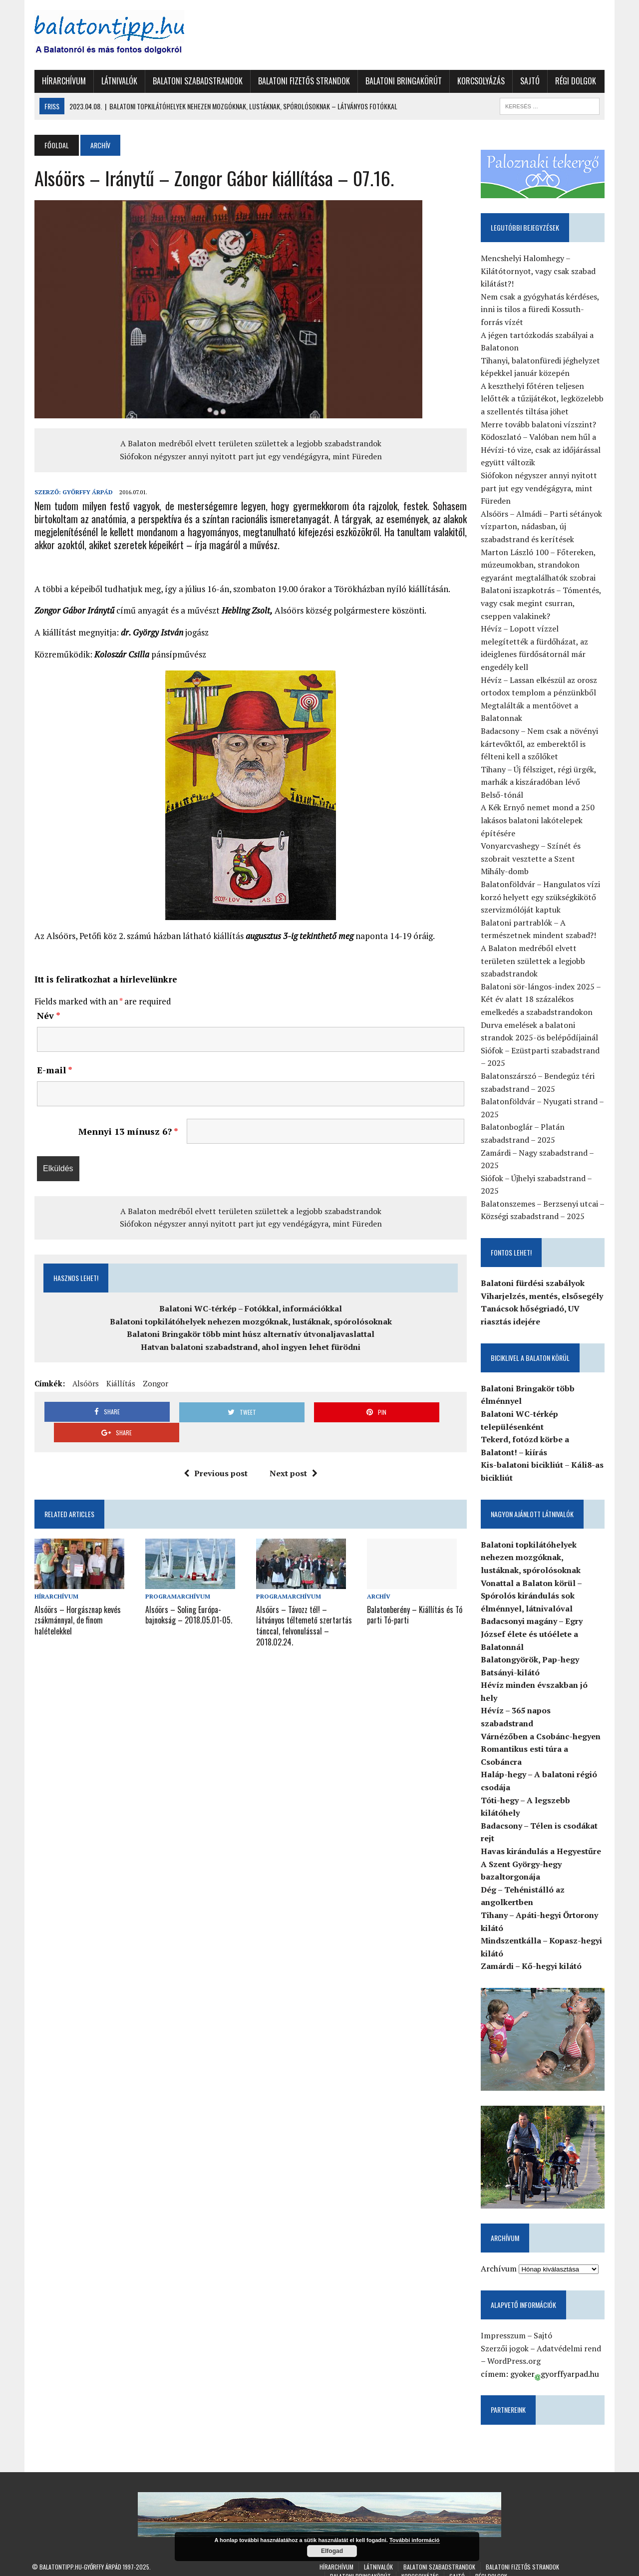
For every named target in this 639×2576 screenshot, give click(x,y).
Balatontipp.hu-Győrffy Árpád (80, 2556)
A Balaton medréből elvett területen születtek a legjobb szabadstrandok (249, 443)
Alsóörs (83, 1383)
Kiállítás (118, 1383)
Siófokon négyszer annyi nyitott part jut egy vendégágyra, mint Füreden (250, 456)
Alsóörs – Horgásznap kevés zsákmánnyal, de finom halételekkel (75, 1599)
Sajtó (527, 81)
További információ (414, 2540)
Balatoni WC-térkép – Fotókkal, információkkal (250, 1308)
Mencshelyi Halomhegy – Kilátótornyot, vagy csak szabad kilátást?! (539, 271)
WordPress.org (515, 2350)
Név (46, 1015)
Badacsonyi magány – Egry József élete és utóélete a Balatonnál (533, 1634)
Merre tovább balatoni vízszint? (540, 424)
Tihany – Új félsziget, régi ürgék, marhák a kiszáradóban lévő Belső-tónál (544, 782)
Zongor (153, 1383)
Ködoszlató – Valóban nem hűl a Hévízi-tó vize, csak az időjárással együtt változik (542, 450)
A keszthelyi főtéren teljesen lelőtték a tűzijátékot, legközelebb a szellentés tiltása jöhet (543, 399)
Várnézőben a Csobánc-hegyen (542, 1723)
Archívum (500, 2258)
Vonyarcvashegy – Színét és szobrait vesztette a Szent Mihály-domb (544, 859)
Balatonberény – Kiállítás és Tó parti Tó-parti (414, 1594)
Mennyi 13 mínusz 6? (127, 1131)
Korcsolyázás (478, 81)
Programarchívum (176, 1576)
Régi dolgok (573, 81)
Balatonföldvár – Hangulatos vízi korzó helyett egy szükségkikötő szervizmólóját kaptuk (542, 897)
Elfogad (332, 2551)
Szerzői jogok (506, 2337)
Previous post (215, 1452)
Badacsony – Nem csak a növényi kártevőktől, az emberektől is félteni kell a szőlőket (541, 744)
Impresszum (504, 2324)
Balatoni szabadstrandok (195, 81)
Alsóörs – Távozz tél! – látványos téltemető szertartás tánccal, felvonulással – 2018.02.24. (303, 1604)
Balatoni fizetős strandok (301, 81)
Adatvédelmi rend (570, 2337)
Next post (293, 1452)
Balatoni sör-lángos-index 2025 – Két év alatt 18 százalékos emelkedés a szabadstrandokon (542, 999)
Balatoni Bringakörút (401, 81)
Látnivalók (117, 81)
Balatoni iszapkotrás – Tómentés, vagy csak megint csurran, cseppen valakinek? (542, 603)
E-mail (52, 1070)
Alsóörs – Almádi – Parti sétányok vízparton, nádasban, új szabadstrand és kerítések (543, 527)
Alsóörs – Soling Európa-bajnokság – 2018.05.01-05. (187, 1594)
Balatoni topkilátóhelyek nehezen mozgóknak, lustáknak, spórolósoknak (250, 1321)
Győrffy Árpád (85, 492)
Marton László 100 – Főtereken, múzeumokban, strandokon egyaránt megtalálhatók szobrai (539, 565)
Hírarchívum (61, 81)
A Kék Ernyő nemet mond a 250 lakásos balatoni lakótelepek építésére (539, 820)
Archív (378, 1576)
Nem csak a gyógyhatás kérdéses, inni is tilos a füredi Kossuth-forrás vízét (541, 310)
